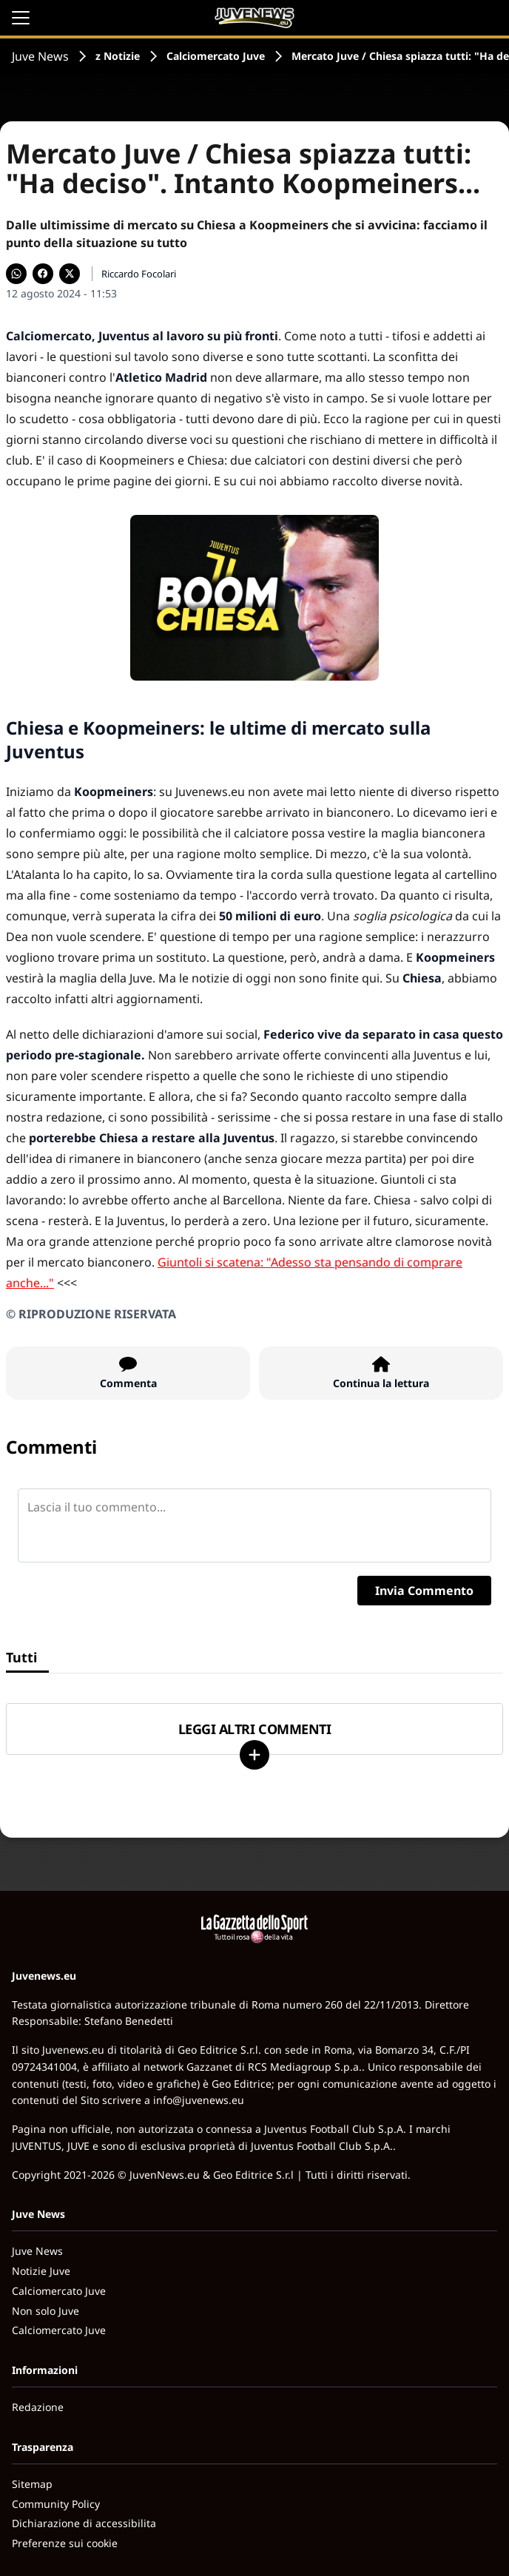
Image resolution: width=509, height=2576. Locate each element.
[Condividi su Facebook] (43, 273)
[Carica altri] (254, 1755)
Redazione (38, 2407)
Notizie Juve (41, 2271)
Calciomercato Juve (215, 56)
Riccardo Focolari (138, 273)
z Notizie (117, 56)
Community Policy (56, 2504)
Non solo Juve (45, 2311)
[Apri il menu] (21, 18)
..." (47, 1283)
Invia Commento (424, 1590)
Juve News (40, 56)
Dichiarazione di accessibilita (84, 2523)
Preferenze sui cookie (65, 2543)
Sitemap (32, 2484)
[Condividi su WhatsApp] (16, 273)
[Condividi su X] (69, 273)
